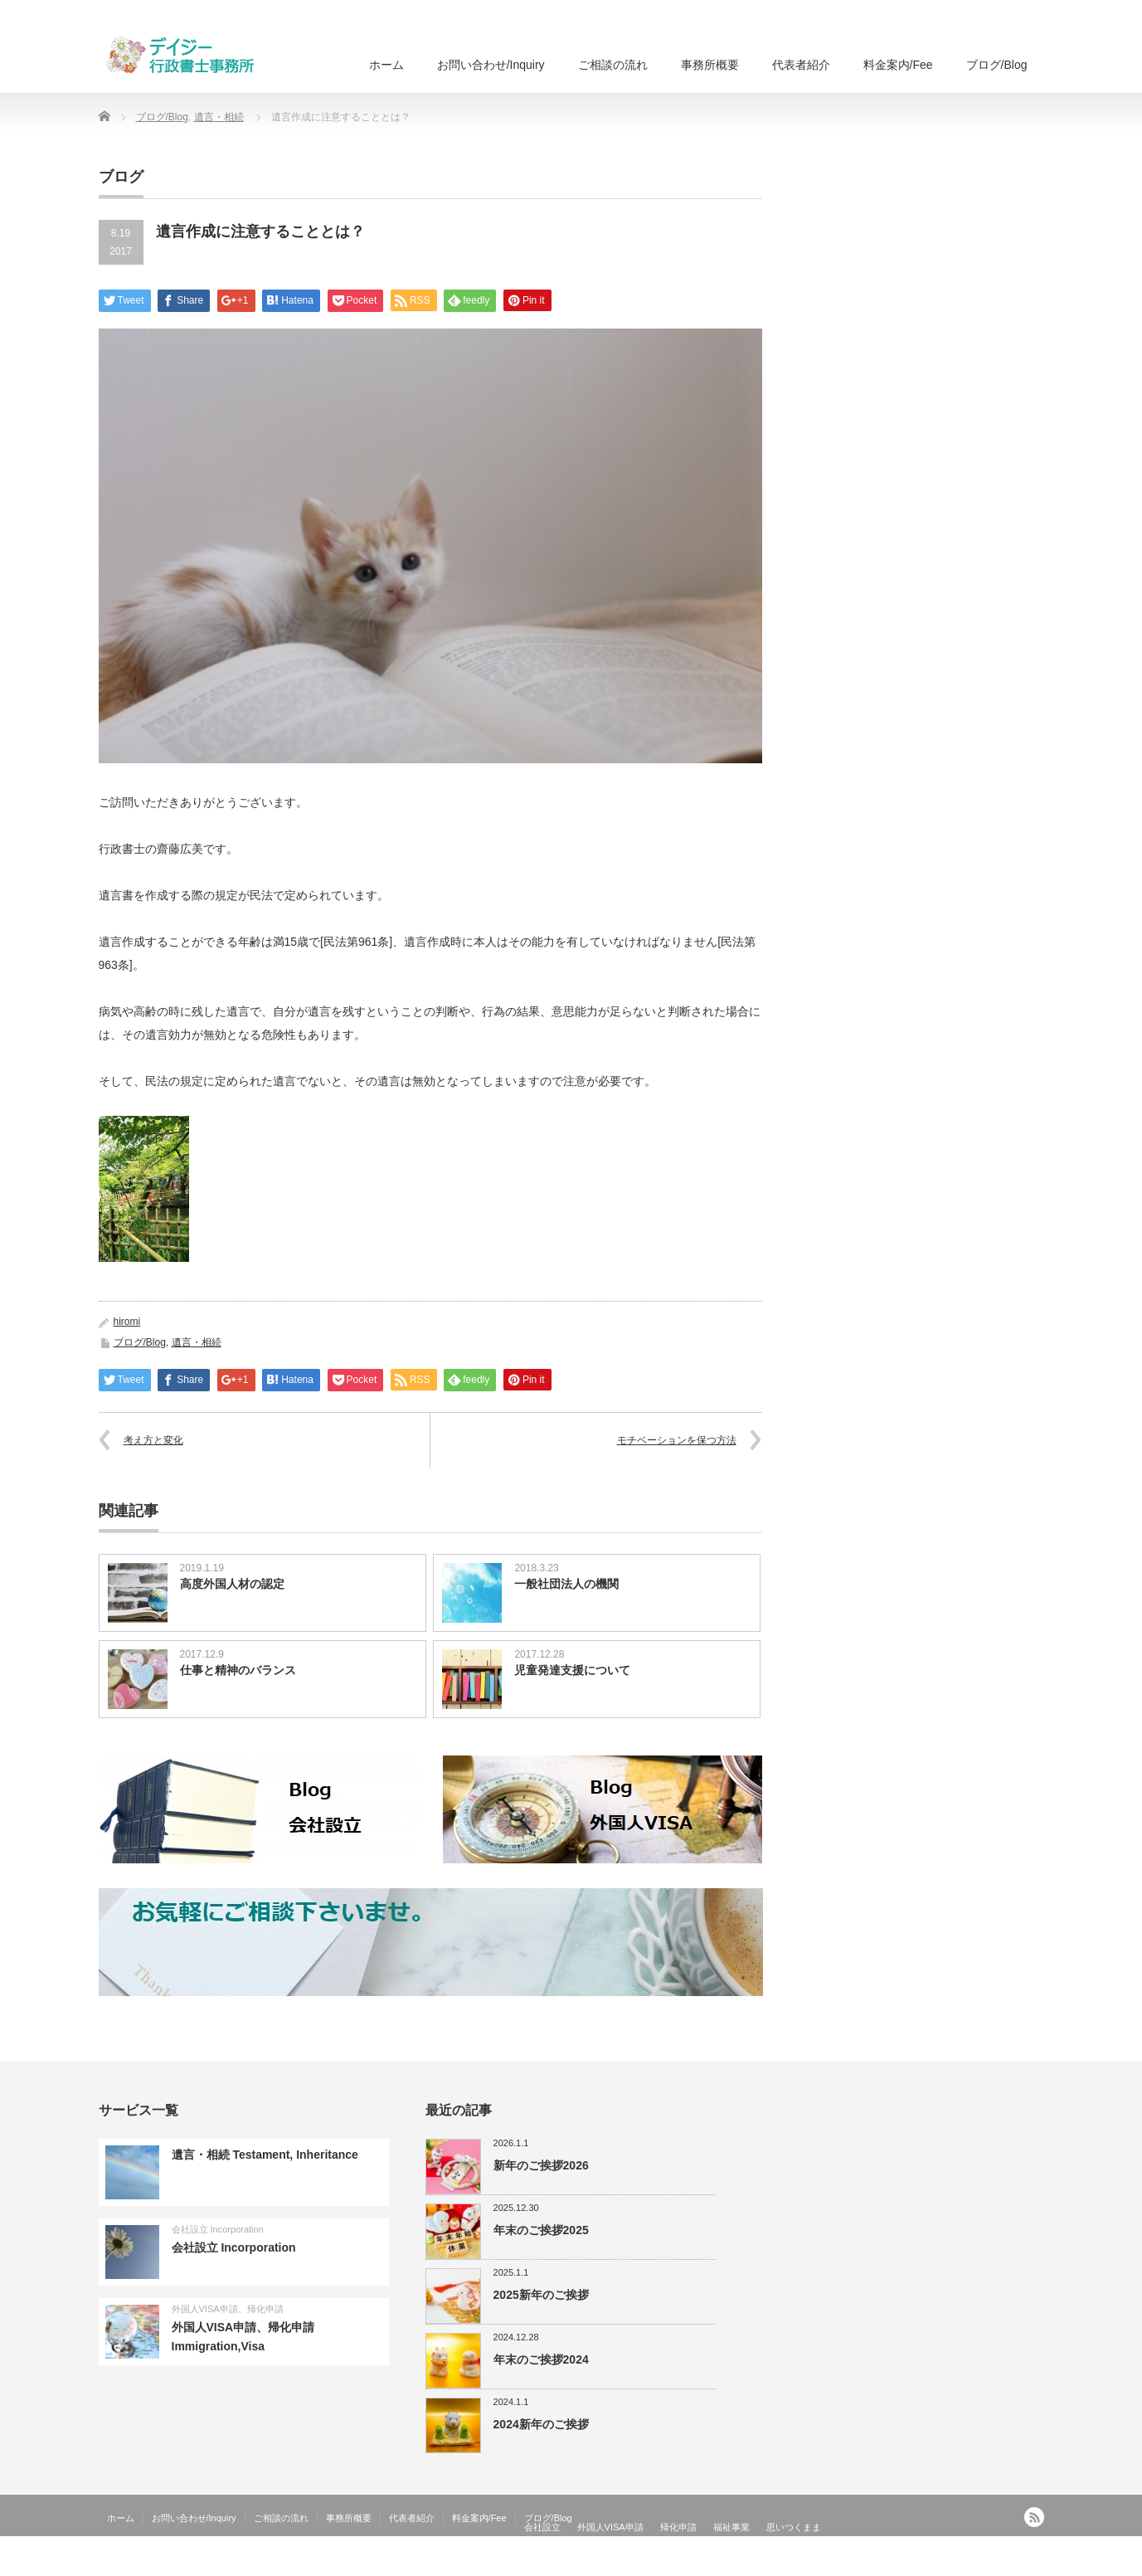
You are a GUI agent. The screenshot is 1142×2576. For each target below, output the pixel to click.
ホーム (386, 64)
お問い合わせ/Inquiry (491, 64)
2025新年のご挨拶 (541, 2294)
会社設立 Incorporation (218, 2229)
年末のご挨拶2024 (541, 2359)
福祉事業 (731, 2527)
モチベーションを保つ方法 (676, 1440)
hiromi (127, 1321)
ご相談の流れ (613, 64)
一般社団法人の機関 (566, 1583)
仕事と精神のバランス (238, 1670)
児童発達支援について (572, 1670)
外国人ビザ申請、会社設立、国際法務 (959, 2563)
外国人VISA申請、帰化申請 (228, 2309)
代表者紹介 (801, 64)
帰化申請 (678, 2527)
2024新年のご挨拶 (541, 2424)
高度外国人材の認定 (232, 1583)
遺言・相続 (219, 117)
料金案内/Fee (898, 64)
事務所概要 (710, 64)
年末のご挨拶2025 (541, 2230)
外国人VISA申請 (610, 2527)
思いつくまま (793, 2527)
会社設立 (542, 2527)
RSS (1034, 2517)
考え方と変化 (153, 1440)
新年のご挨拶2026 (541, 2165)
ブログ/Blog (997, 64)
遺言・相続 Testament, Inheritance (265, 2154)
